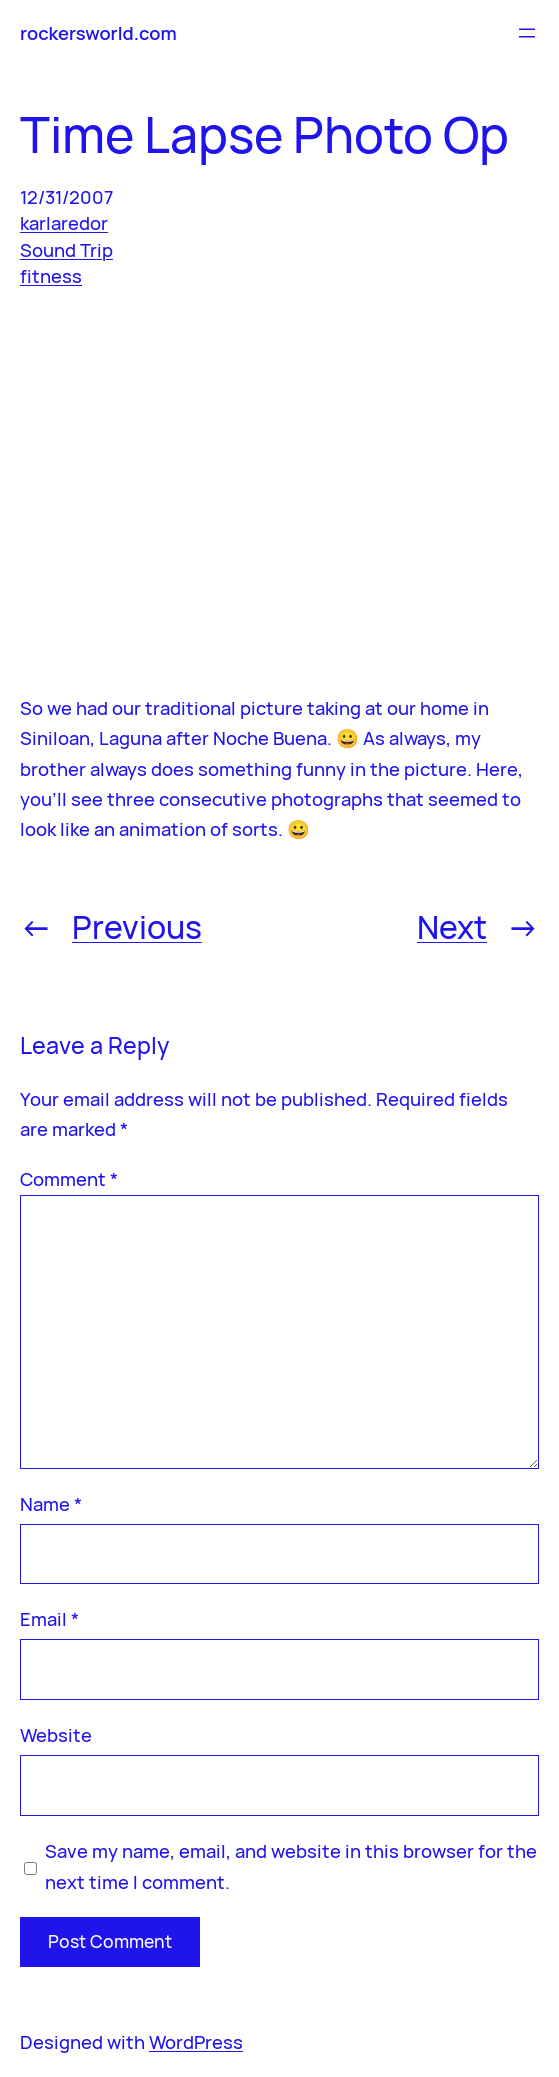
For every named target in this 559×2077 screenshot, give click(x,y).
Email (49, 1619)
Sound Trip (66, 250)
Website (56, 1735)
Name (51, 1504)
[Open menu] (527, 33)
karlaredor (64, 223)
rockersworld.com (98, 33)
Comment (69, 1179)
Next (452, 927)
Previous (137, 927)
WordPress (196, 2042)
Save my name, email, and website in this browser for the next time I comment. (291, 1866)
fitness (51, 276)
